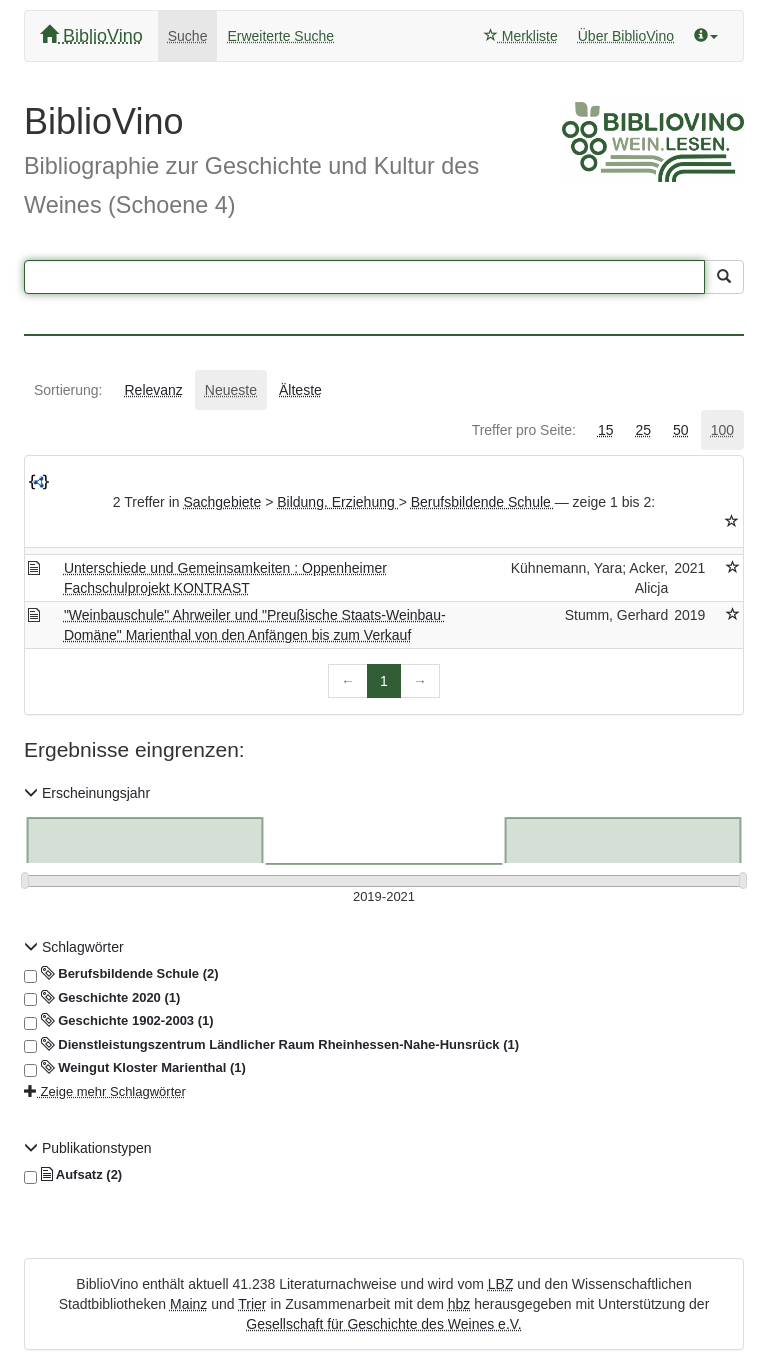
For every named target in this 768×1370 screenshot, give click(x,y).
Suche (188, 36)
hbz (459, 1304)
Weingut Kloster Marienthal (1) (135, 1068)
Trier (252, 1304)
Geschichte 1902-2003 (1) (119, 1021)
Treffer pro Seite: (524, 430)
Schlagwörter (74, 947)
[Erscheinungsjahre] (384, 897)
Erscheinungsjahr (87, 793)
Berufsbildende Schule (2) (121, 974)
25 (643, 430)
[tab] (68, 390)
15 (606, 430)
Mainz (188, 1304)
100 (722, 430)
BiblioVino (91, 35)
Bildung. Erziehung (337, 502)
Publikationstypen (88, 1148)
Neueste (231, 390)
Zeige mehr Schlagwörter (105, 1091)
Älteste (300, 390)
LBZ (501, 1284)
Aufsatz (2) (73, 1175)
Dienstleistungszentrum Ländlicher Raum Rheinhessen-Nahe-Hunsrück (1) (271, 1045)
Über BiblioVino (626, 36)
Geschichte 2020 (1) (102, 998)
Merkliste (521, 36)
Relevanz (153, 390)
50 (681, 430)
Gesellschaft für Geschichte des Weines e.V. (383, 1324)
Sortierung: (68, 390)
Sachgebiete (222, 502)
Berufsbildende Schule (483, 502)
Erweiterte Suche (280, 36)
